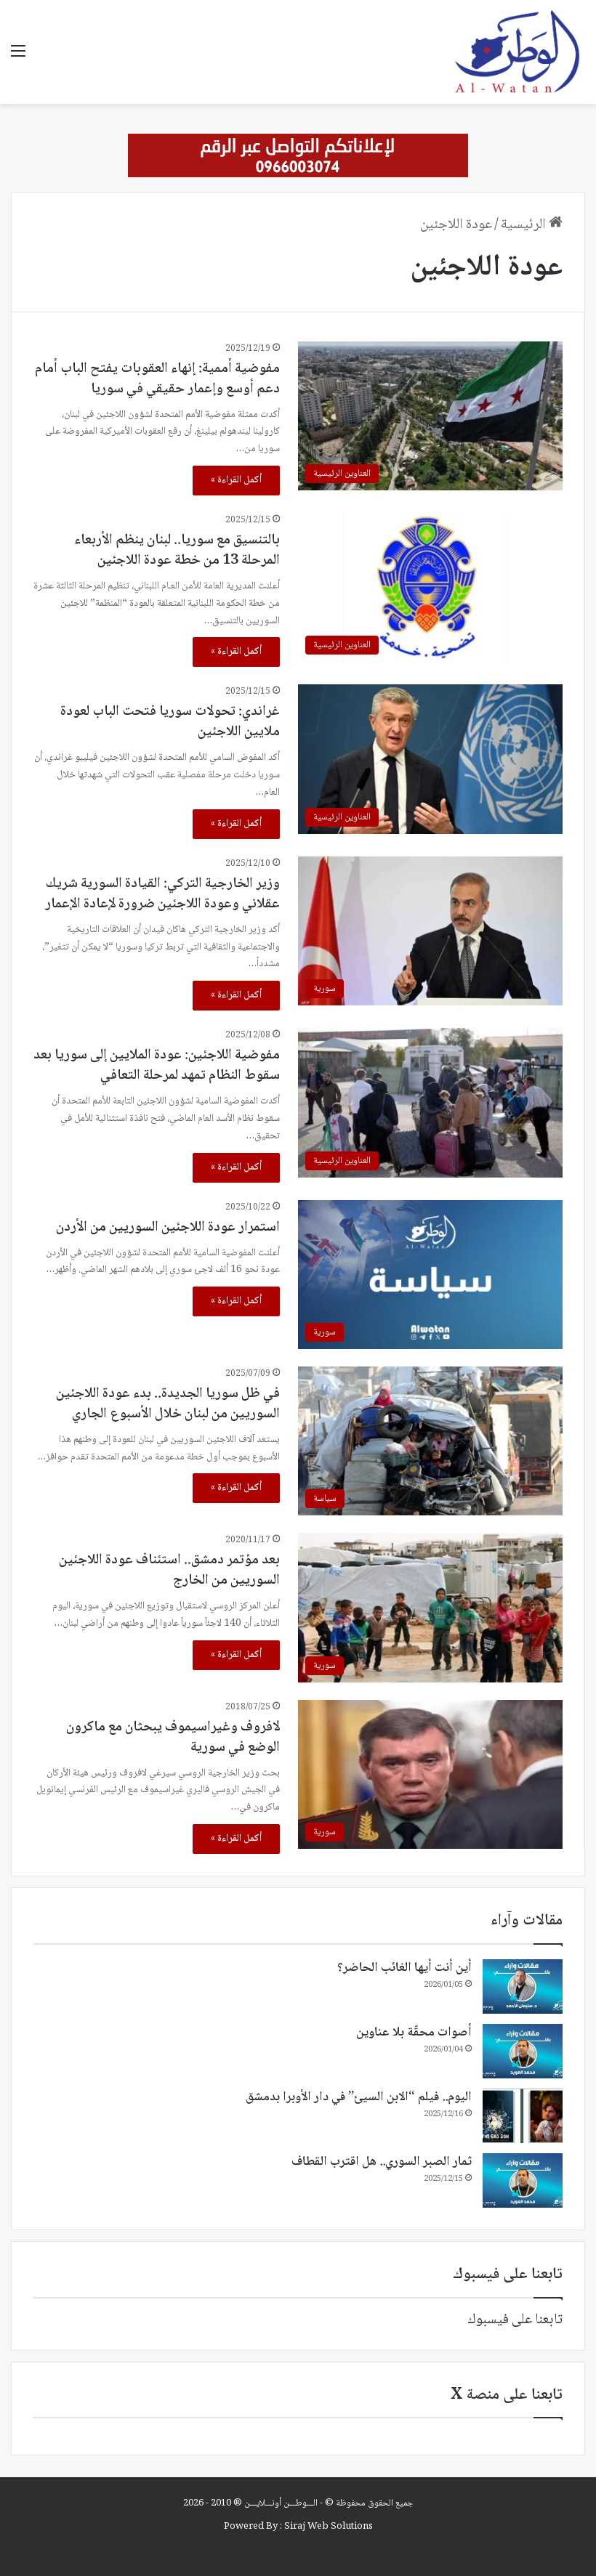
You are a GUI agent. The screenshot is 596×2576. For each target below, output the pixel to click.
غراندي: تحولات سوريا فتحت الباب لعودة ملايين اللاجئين (170, 722)
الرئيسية (532, 225)
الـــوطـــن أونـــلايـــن (281, 2503)
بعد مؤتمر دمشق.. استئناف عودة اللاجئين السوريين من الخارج (169, 1570)
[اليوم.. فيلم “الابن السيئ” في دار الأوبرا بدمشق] (523, 2116)
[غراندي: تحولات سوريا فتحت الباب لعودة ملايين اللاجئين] (430, 758)
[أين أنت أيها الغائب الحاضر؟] (523, 1986)
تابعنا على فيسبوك (515, 2320)
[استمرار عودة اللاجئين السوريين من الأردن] (430, 1274)
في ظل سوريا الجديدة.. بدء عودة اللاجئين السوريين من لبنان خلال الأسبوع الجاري (168, 1404)
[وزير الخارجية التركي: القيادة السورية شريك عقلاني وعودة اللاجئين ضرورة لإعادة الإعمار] (430, 930)
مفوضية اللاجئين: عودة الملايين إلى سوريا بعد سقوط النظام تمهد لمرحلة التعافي (156, 1065)
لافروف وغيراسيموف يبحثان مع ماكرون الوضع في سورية (173, 1737)
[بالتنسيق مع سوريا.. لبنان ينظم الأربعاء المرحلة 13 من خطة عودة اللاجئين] (430, 587)
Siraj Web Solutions (328, 2527)
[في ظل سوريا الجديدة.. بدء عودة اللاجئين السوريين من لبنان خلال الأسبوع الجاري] (430, 1440)
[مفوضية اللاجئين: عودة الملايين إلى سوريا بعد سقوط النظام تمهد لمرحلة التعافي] (430, 1102)
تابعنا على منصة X (507, 2395)
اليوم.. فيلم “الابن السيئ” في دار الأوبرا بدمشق (359, 2097)
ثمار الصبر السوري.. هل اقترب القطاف (381, 2162)
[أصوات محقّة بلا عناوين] (523, 2051)
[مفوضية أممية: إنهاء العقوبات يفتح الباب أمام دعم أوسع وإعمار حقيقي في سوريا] (430, 415)
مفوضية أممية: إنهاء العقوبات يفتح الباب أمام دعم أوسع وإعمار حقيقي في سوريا (157, 379)
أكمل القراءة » (236, 480)
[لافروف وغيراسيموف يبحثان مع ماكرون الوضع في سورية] (430, 1774)
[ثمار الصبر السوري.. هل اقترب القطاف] (523, 2180)
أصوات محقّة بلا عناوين (414, 2033)
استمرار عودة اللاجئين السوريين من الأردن (168, 1227)
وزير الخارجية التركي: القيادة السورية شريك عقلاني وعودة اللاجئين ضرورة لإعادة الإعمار (162, 894)
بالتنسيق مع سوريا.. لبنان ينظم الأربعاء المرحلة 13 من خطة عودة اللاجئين (177, 550)
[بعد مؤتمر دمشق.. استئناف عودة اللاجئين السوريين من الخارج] (430, 1607)
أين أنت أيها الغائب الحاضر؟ (404, 1968)
